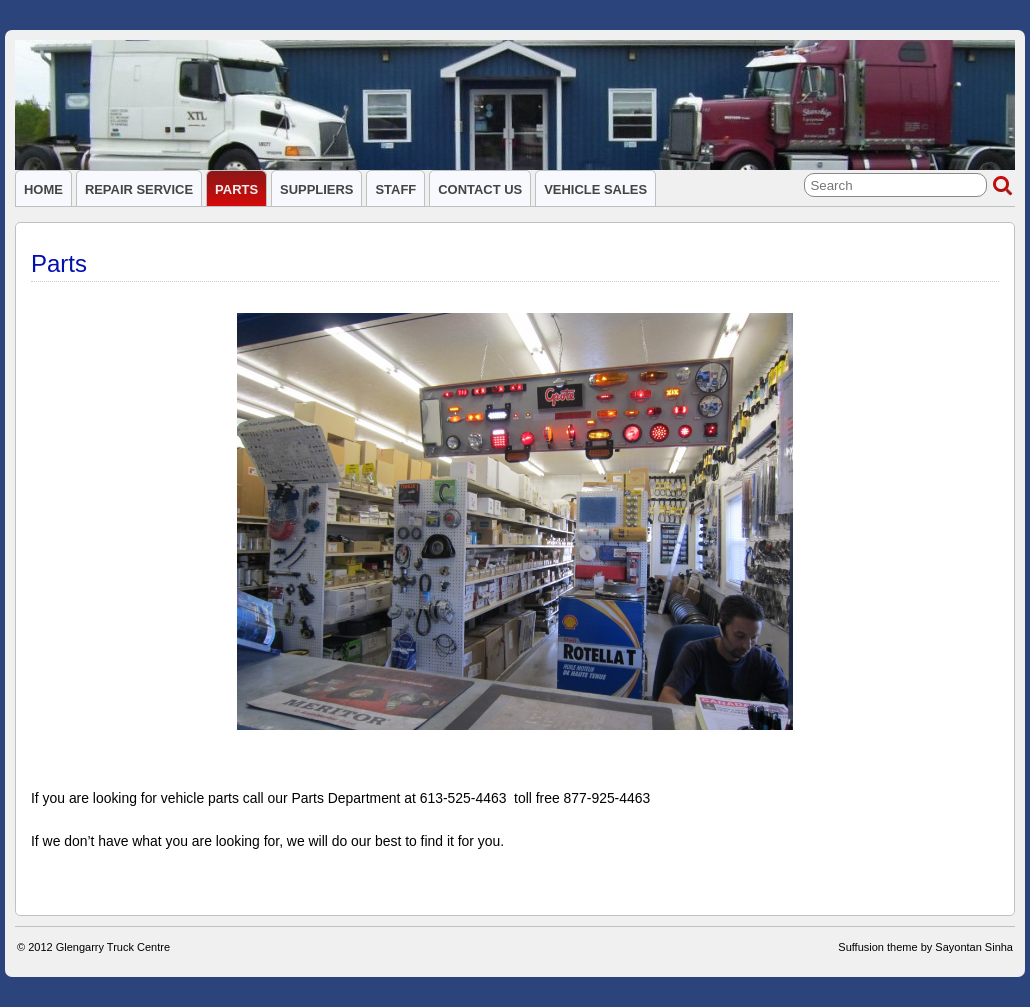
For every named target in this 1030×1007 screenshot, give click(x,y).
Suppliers (316, 189)
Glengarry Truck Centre (113, 947)
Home (43, 189)
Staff (395, 189)
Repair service (139, 189)
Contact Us (480, 189)
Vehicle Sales (595, 189)
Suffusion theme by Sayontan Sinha (925, 947)
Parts (236, 189)
